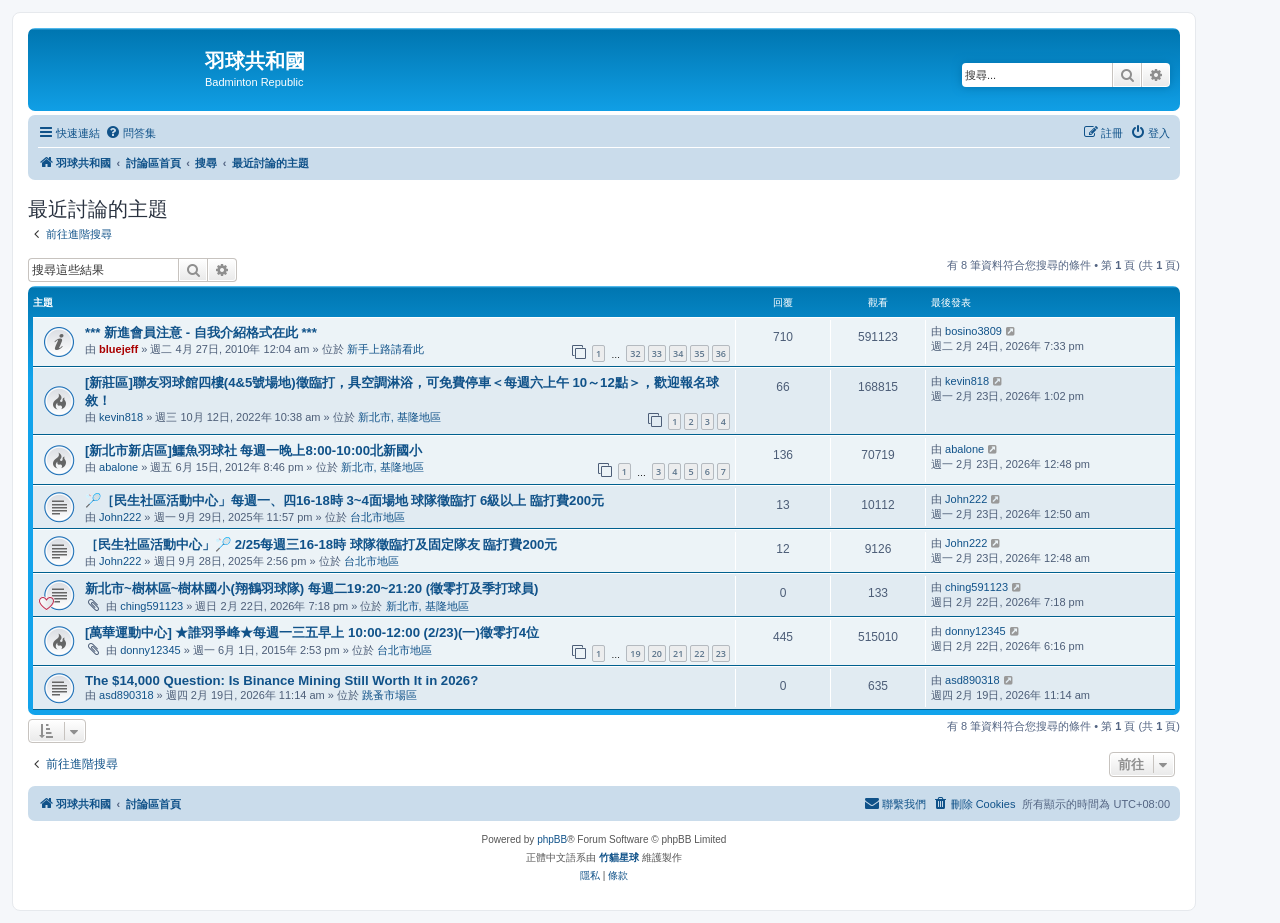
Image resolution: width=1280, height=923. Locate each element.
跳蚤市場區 (389, 695)
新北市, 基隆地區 (399, 417)
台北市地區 (377, 517)
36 (721, 353)
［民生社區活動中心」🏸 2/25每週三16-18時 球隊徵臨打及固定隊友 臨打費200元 (321, 544)
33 (657, 353)
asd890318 (126, 695)
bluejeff (118, 349)
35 (699, 353)
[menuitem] (130, 133)
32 (635, 353)
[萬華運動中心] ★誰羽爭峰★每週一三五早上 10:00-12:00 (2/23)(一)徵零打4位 (312, 632)
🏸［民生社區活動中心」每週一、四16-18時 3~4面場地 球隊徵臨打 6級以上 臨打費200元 (344, 500)
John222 (120, 517)
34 (678, 353)
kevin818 (121, 417)
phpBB (552, 839)
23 (721, 653)
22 (699, 653)
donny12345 (150, 650)
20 (657, 653)
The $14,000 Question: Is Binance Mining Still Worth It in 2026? (281, 680)
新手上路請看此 (385, 349)
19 (635, 653)
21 (678, 653)
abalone (118, 467)
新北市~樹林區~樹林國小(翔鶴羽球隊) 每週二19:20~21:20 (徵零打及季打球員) (311, 588)
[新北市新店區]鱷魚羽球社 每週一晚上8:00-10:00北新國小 (253, 450)
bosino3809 (973, 331)
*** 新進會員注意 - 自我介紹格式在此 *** (201, 332)
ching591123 (151, 606)
